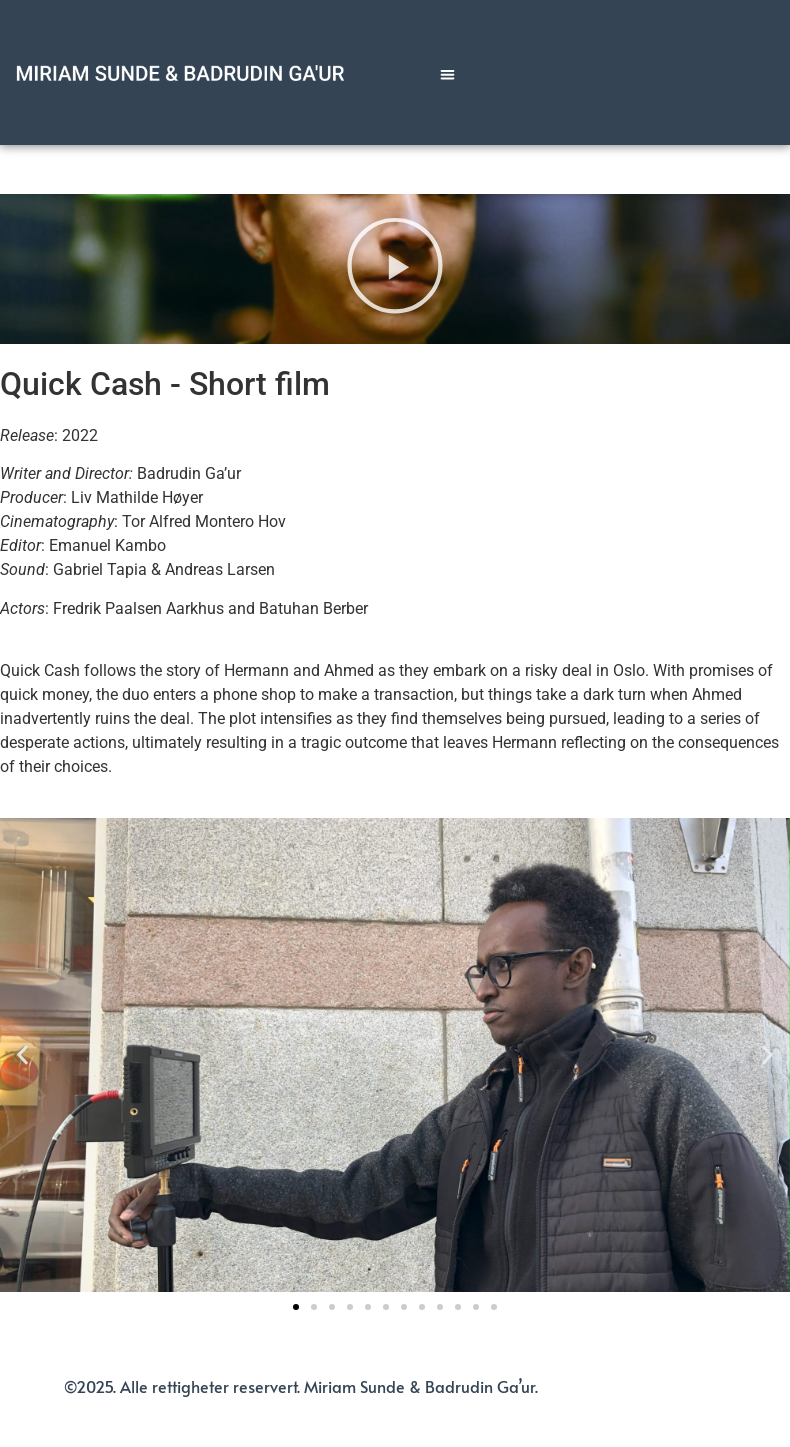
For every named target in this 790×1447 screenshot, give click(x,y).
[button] (447, 74)
